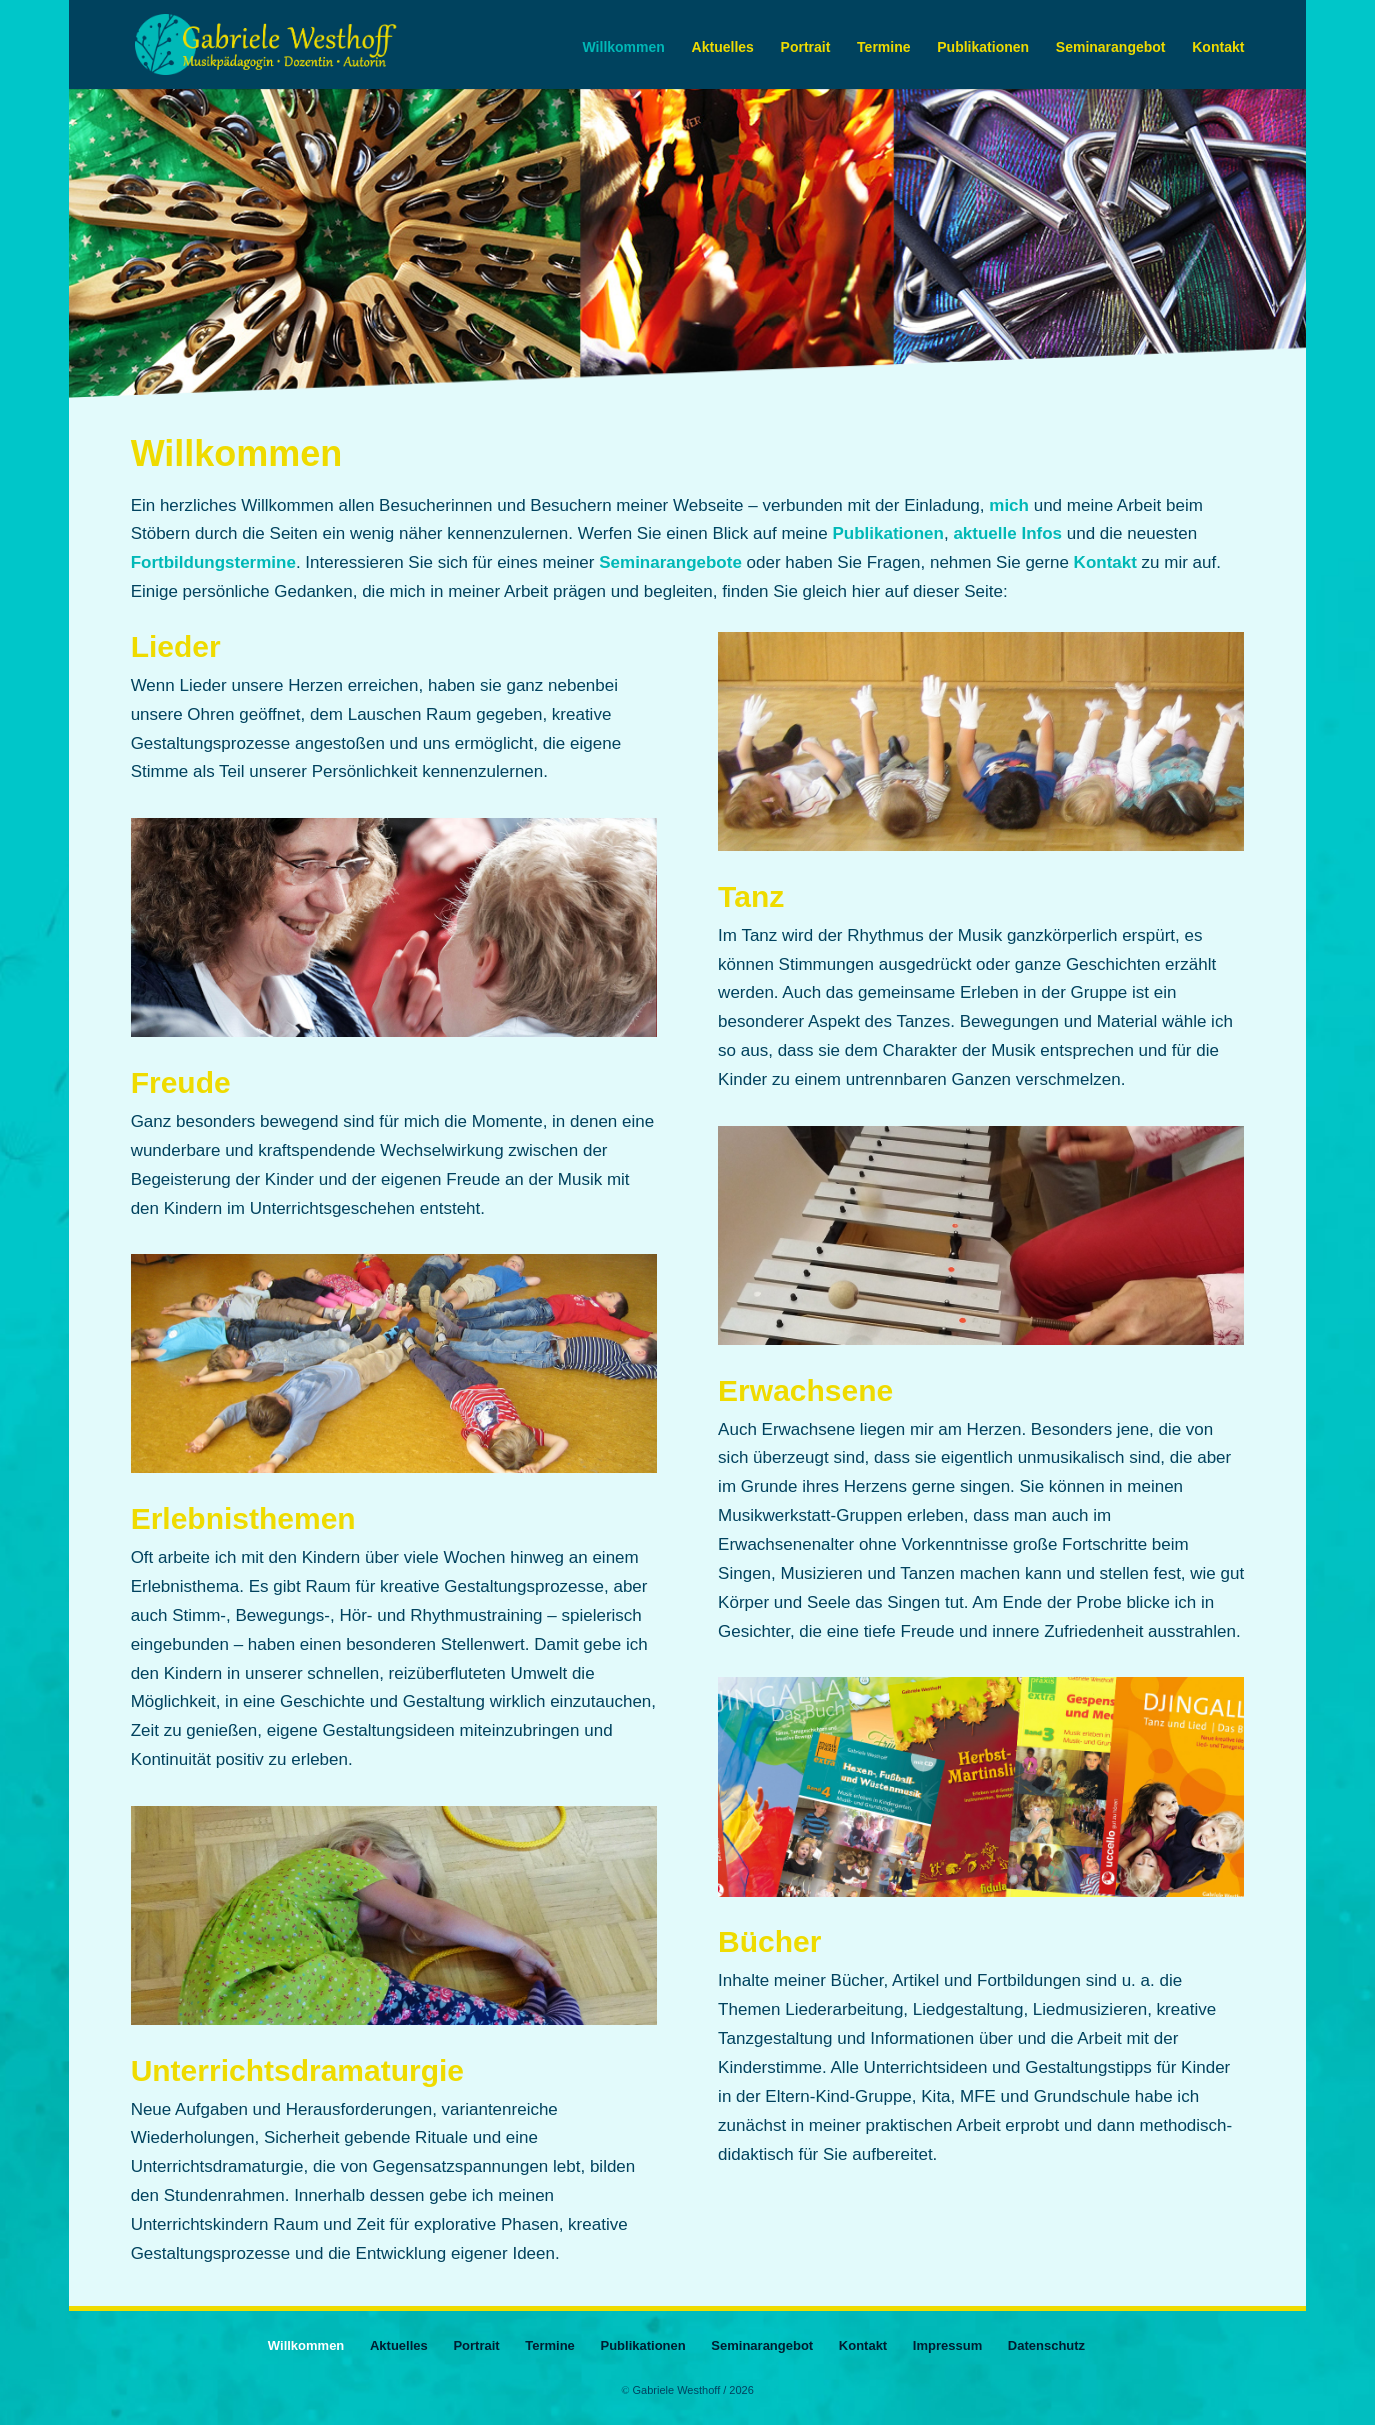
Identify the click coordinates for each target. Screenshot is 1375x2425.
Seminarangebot (1111, 47)
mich (1009, 505)
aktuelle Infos (1007, 533)
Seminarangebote (670, 562)
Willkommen (624, 47)
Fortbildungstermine (213, 562)
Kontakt (1218, 47)
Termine (883, 47)
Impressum (947, 2345)
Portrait (806, 47)
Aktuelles (723, 47)
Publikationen (983, 47)
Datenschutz (1046, 2345)
